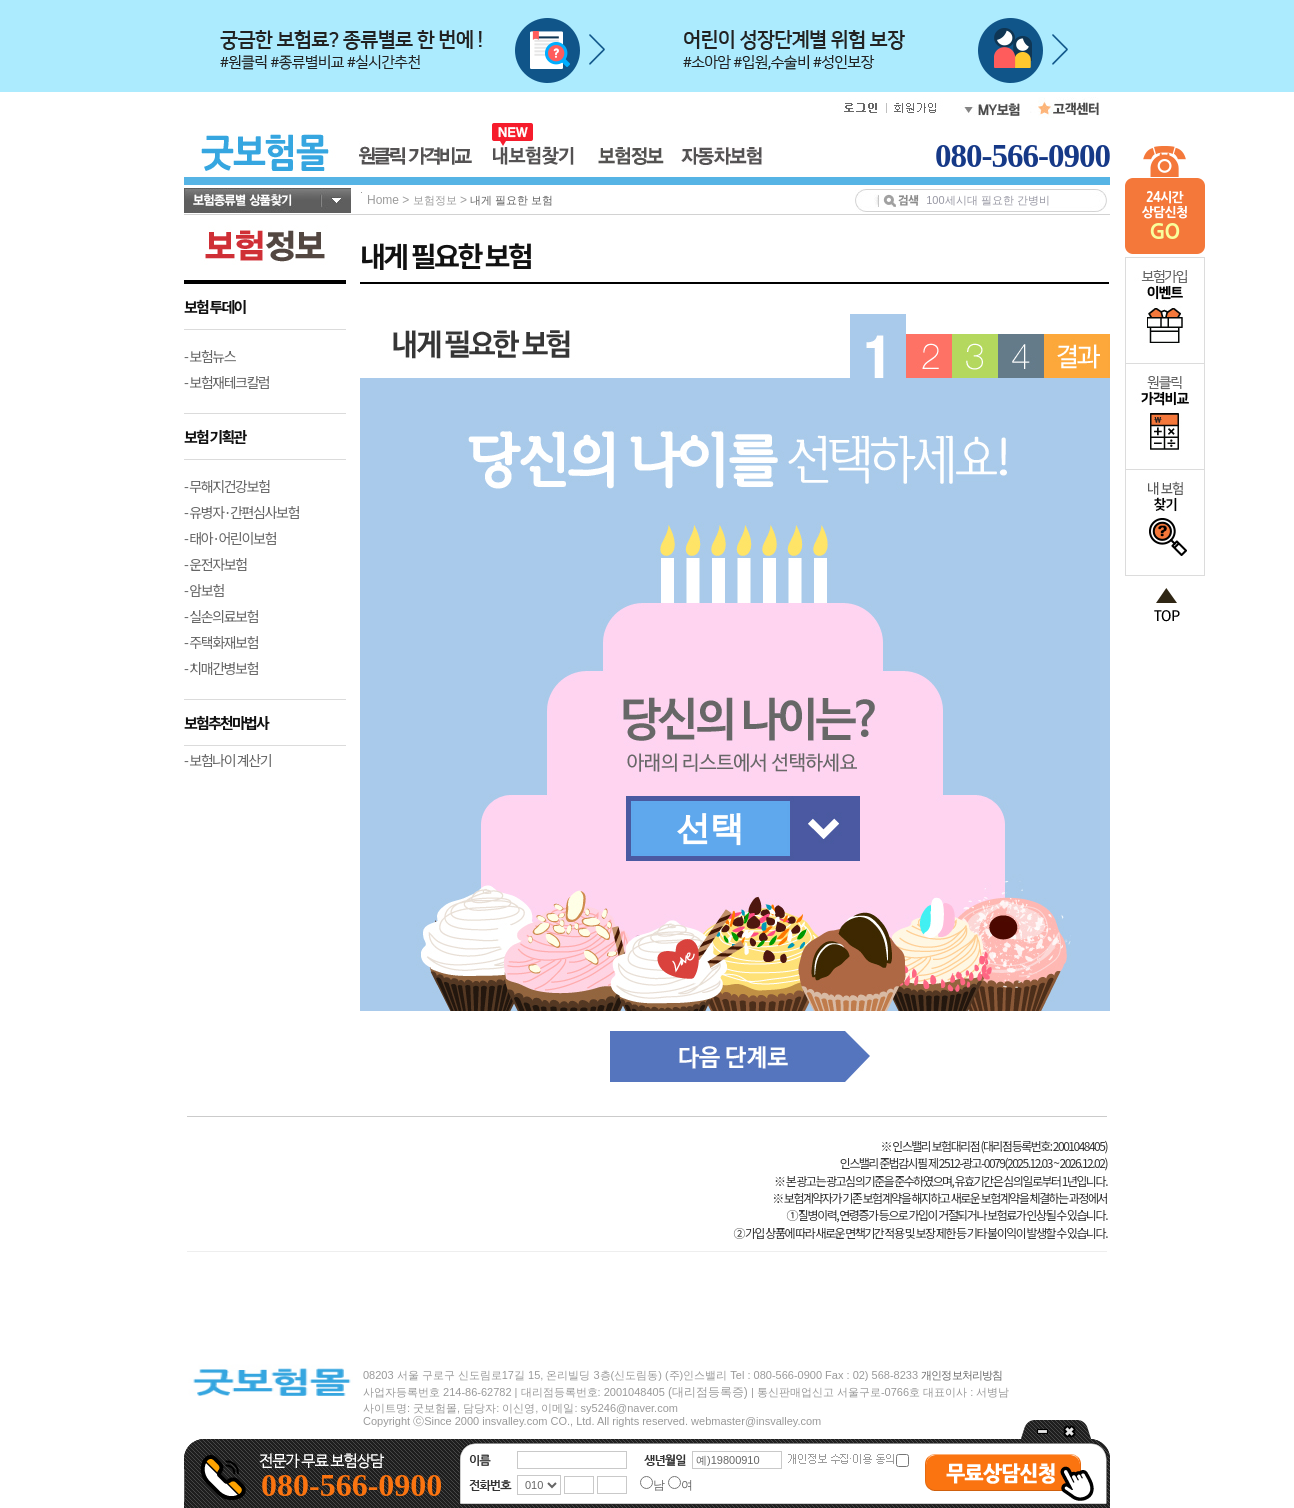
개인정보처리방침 (961, 1375)
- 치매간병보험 (221, 668)
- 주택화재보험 (221, 642)
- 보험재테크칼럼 (227, 382)
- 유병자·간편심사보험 (241, 512)
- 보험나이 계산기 (227, 760)
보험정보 (435, 200)
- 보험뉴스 (209, 356)
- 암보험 (204, 590)
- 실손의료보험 (221, 616)
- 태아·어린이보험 (230, 538)
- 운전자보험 (215, 564)
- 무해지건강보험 (227, 486)
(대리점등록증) (708, 1392)
